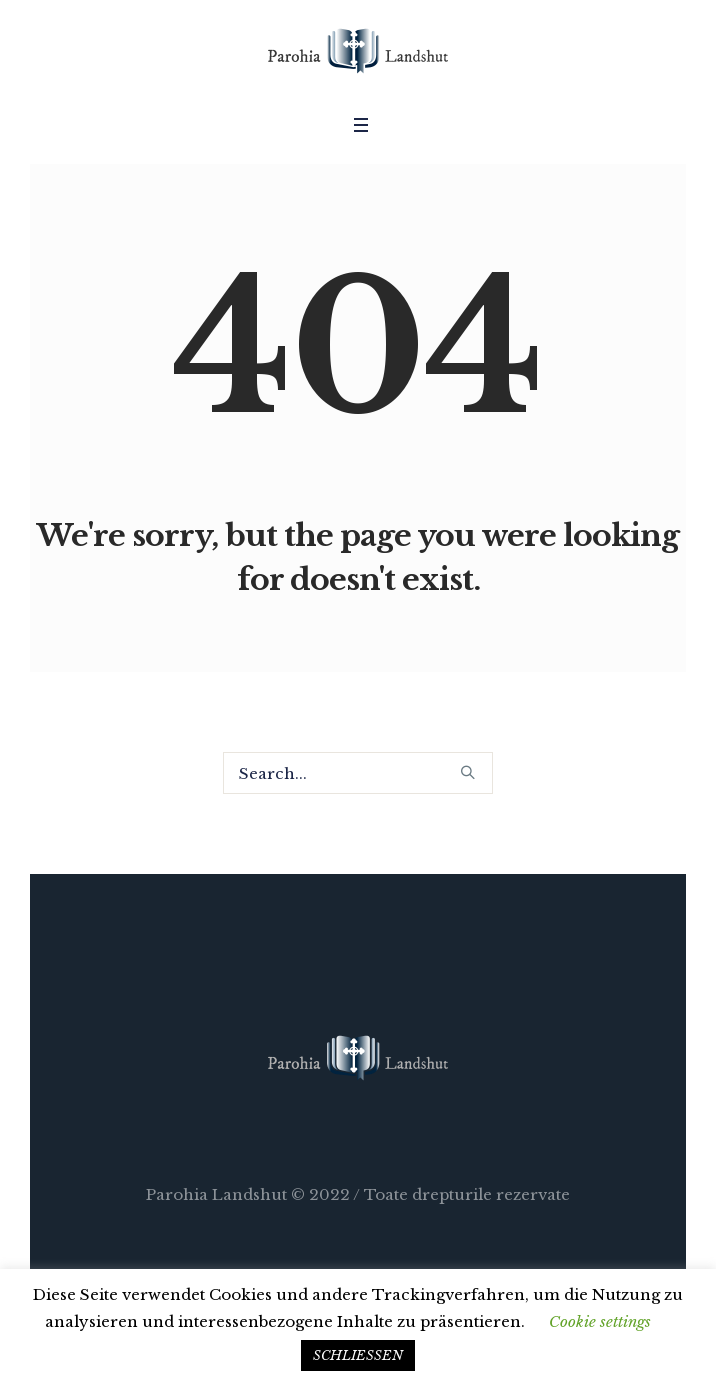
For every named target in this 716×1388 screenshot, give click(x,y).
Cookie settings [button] (600, 1321)
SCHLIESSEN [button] (358, 1355)
